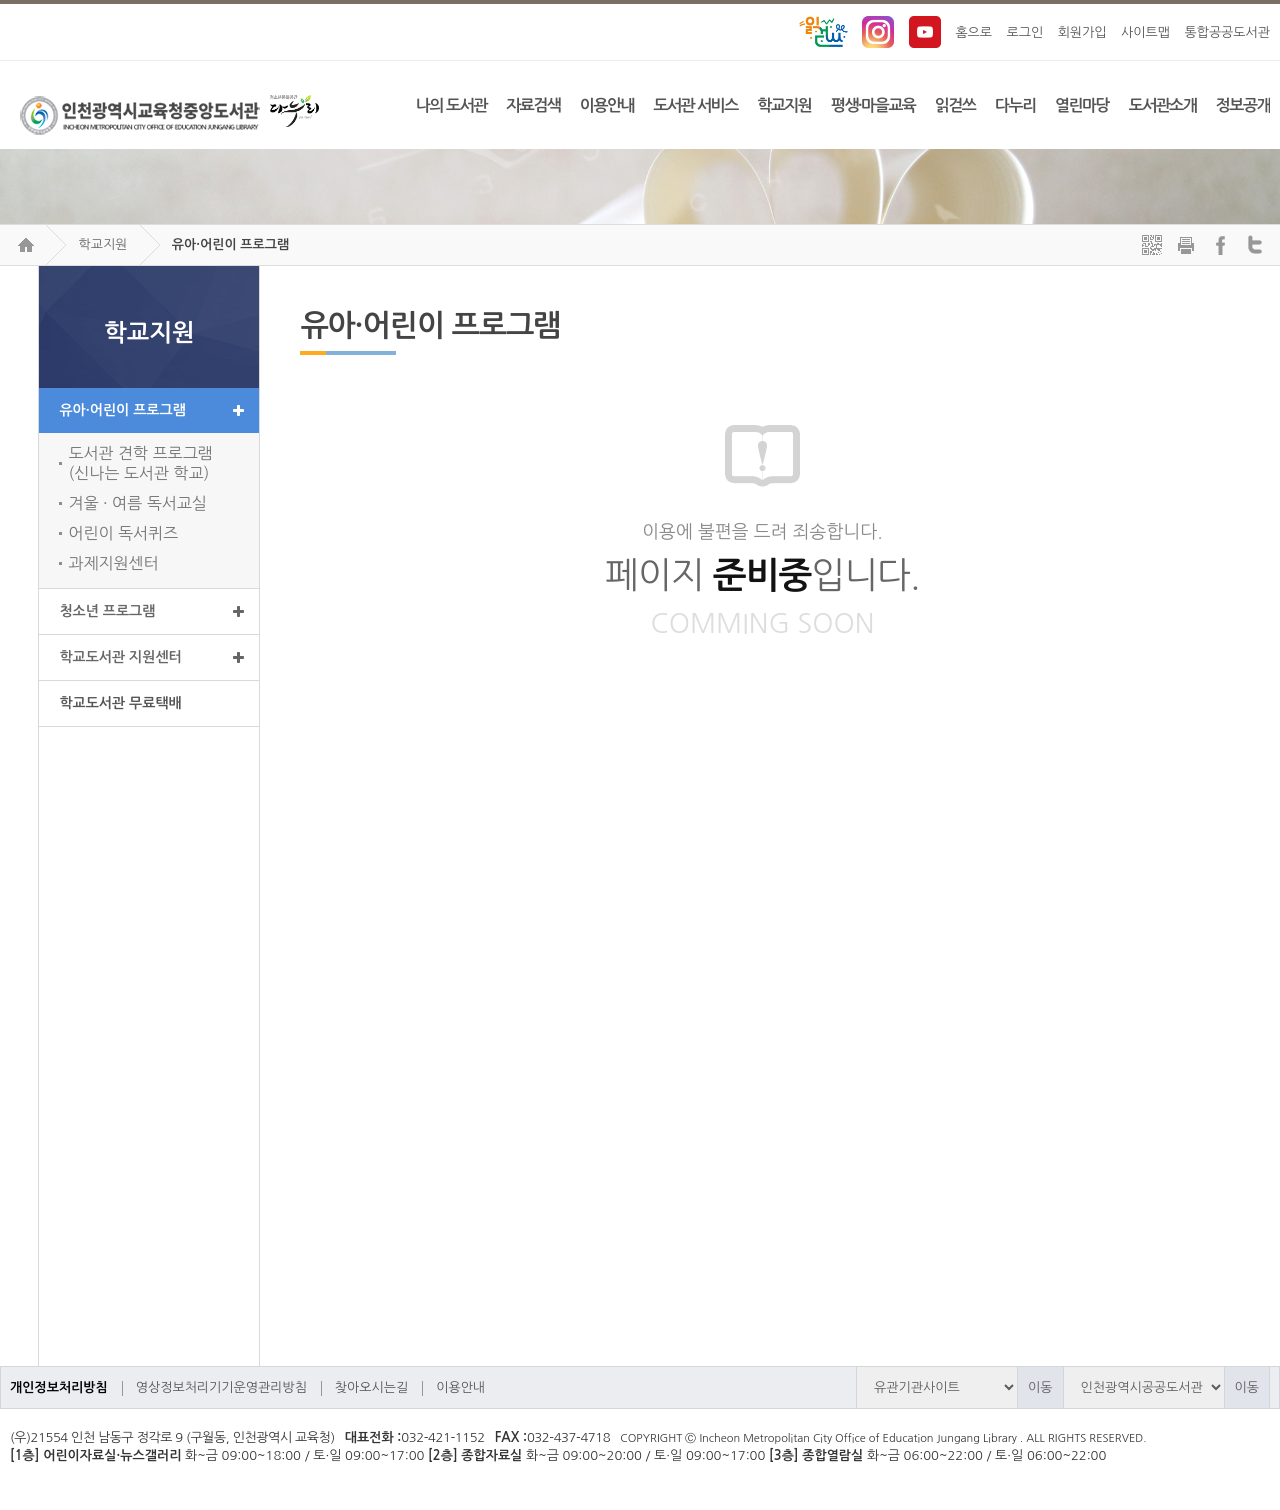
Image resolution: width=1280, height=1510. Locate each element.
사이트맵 (1145, 32)
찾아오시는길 (371, 1387)
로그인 (1025, 32)
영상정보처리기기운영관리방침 (221, 1387)
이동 (1040, 1387)
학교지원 (102, 244)
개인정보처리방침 (59, 1387)
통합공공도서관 (1227, 32)
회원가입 (1082, 32)
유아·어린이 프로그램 (230, 244)
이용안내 (460, 1387)
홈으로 (973, 32)
